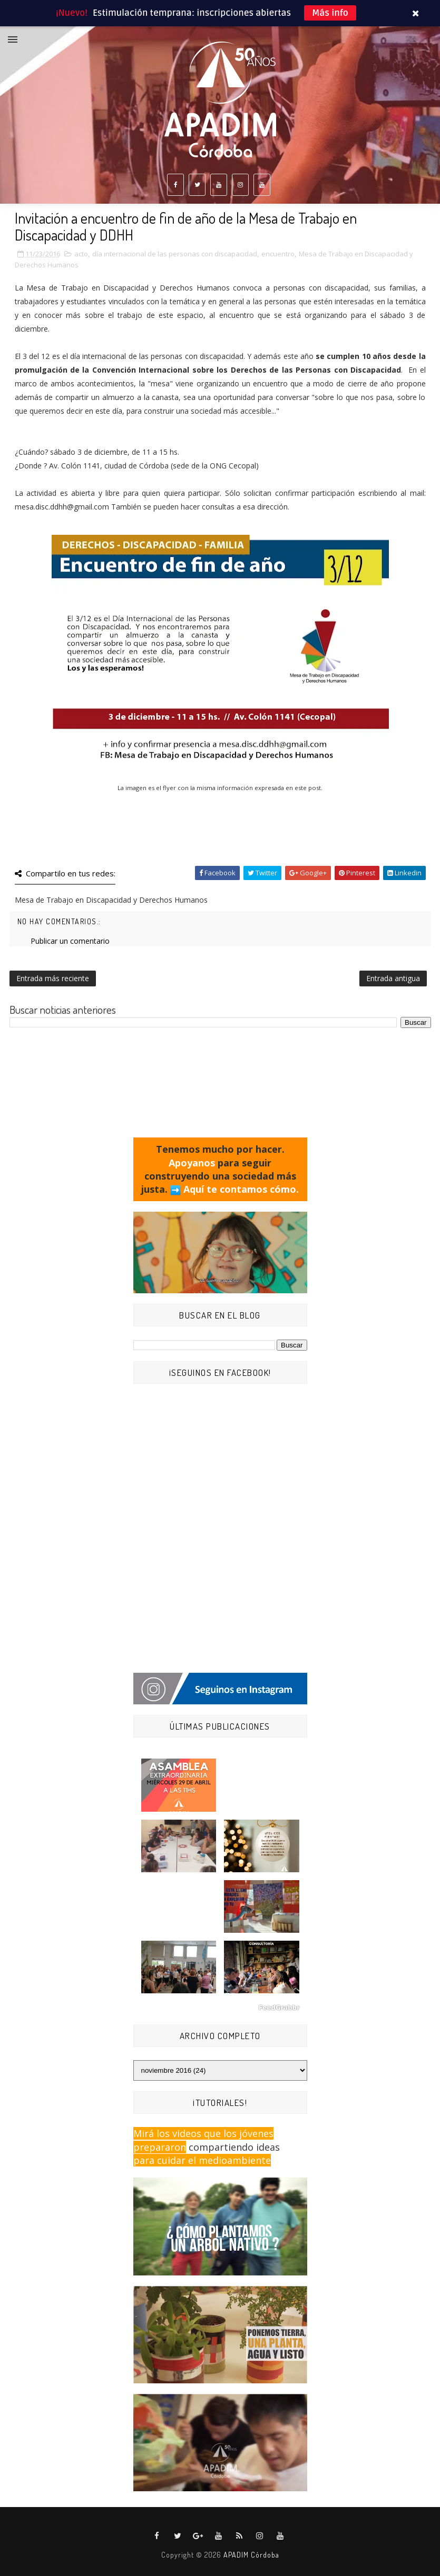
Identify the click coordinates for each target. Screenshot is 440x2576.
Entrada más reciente (52, 978)
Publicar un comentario (70, 941)
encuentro (278, 253)
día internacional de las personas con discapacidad (174, 253)
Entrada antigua (393, 978)
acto (81, 253)
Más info (330, 12)
